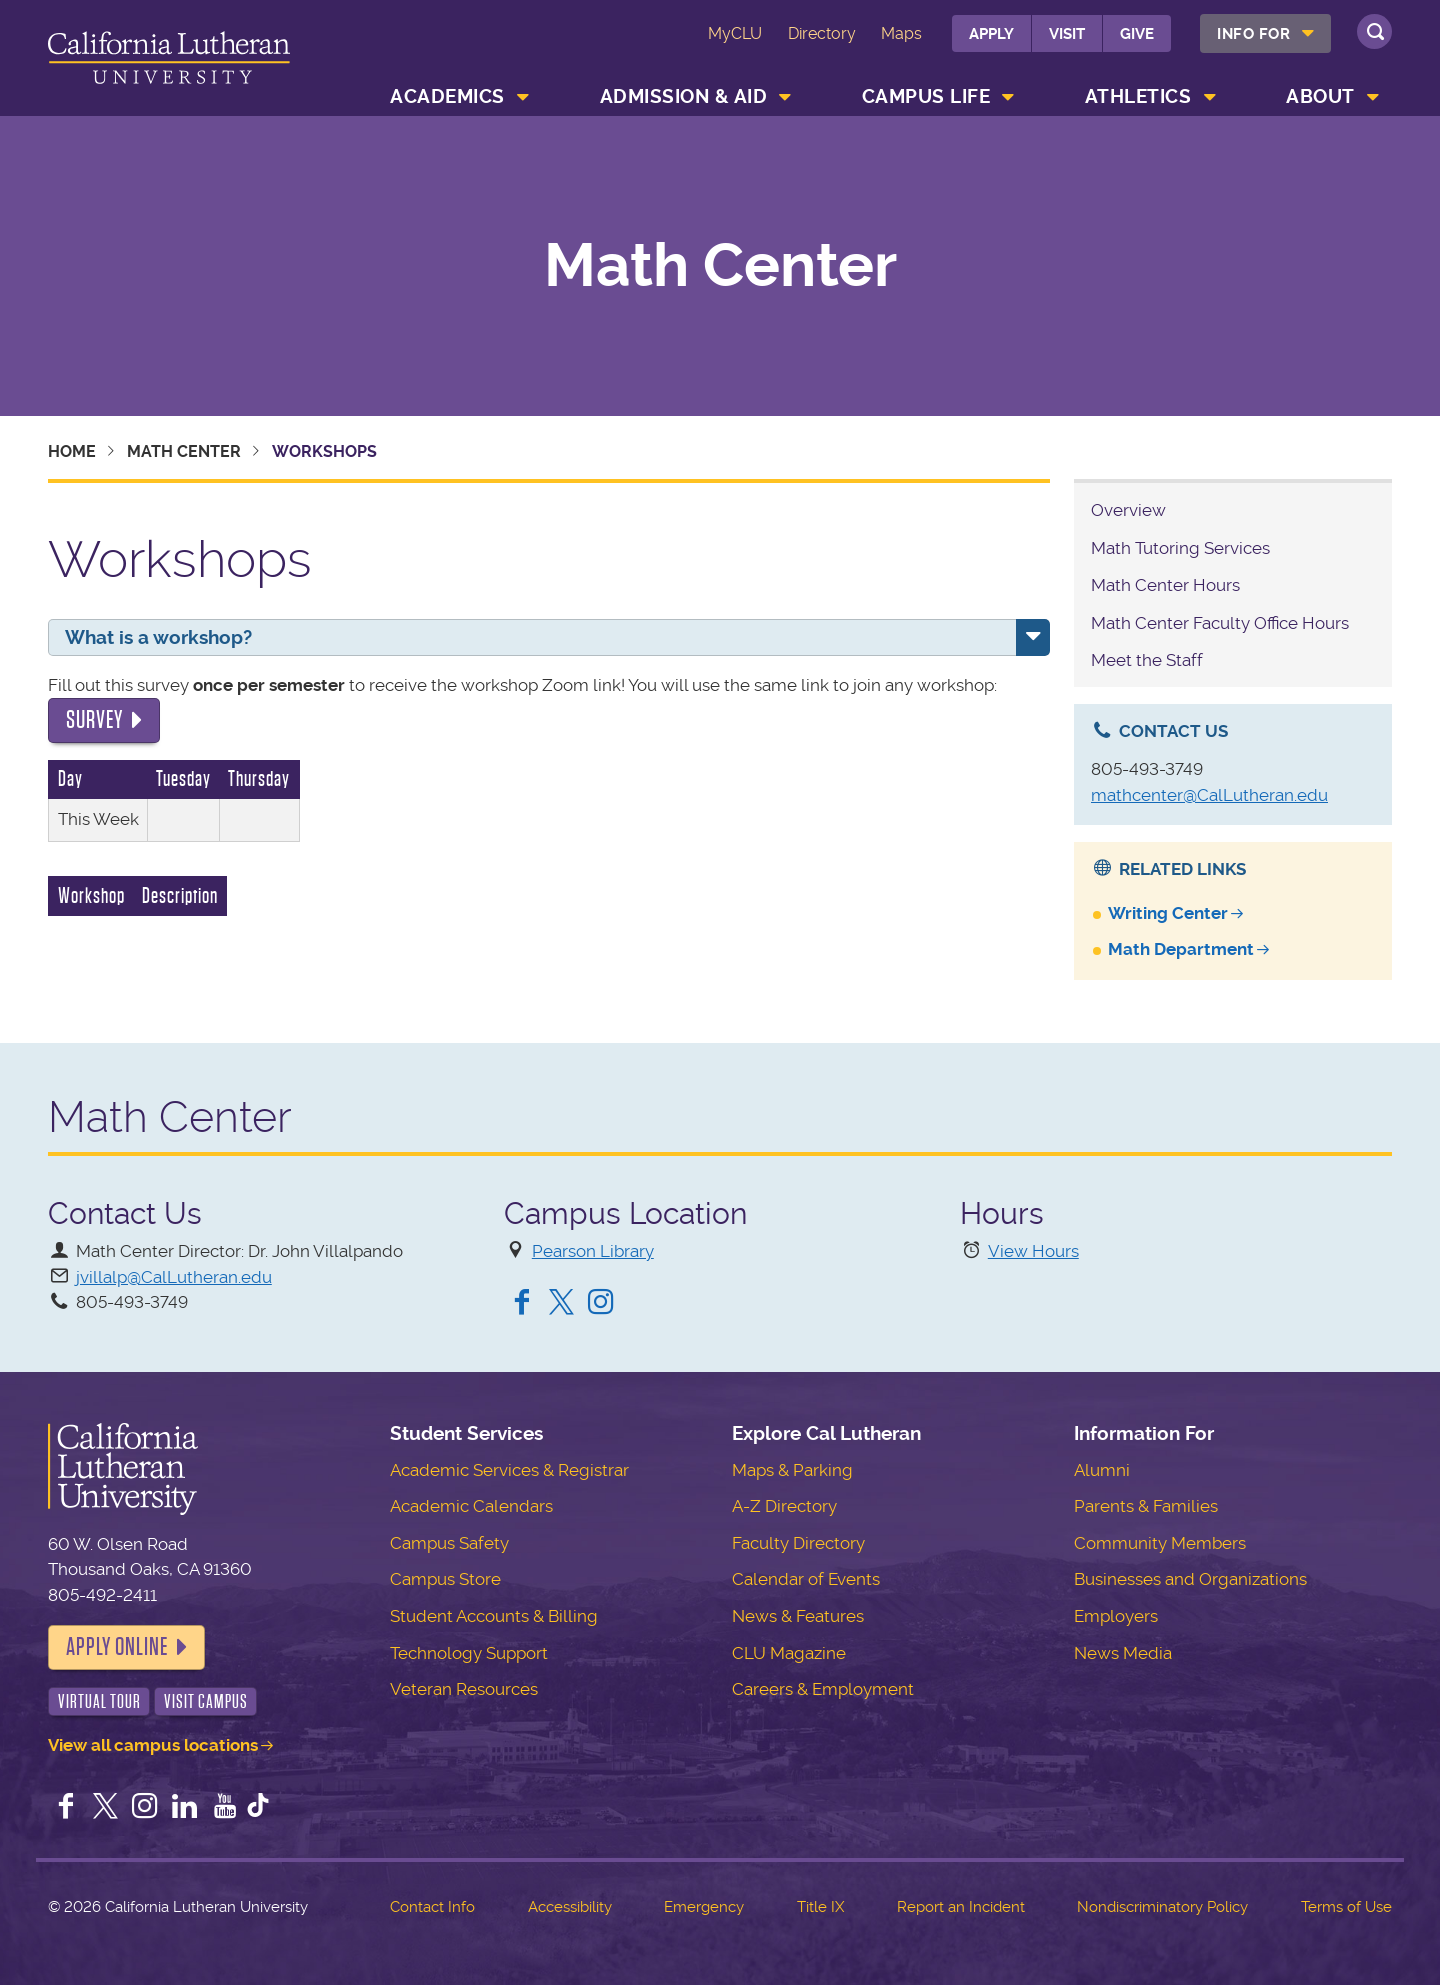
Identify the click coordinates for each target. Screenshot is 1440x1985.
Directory (822, 33)
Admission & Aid (684, 96)
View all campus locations (153, 1745)
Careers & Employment (823, 1689)
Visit (1067, 34)
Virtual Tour (99, 1701)
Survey (94, 720)
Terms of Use (1346, 1907)
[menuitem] (1265, 33)
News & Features (798, 1616)
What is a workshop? (158, 637)
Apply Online (117, 1647)
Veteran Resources (464, 1689)
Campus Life (926, 96)
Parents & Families (1146, 1506)
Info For (1253, 34)
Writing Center (1168, 913)
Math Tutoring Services (1180, 548)
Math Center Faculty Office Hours (1220, 623)
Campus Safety (449, 1543)
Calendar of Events (806, 1579)
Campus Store (445, 1579)
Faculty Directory (798, 1543)
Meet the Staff (1147, 660)
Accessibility (570, 1907)
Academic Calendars (471, 1506)
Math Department (1181, 949)
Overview (1128, 510)
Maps (901, 33)
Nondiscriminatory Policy (1162, 1907)
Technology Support (469, 1653)
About (1320, 96)
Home (72, 451)
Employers (1116, 1616)
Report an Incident (961, 1907)
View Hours (1033, 1251)
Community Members (1160, 1543)
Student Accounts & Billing (494, 1616)
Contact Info (432, 1907)
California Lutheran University (169, 61)
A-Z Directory (784, 1506)
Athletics (1138, 96)
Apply (991, 34)
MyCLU (735, 33)
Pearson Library (593, 1251)
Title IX (820, 1907)
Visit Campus (206, 1701)
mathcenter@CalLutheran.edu (1209, 795)
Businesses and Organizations (1190, 1579)
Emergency (704, 1907)
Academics (447, 96)
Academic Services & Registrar (509, 1470)
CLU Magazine (789, 1653)
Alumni (1102, 1470)
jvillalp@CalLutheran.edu (174, 1277)
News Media (1123, 1653)
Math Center (720, 266)
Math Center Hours (1165, 585)
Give (1137, 34)
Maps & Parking (792, 1470)
